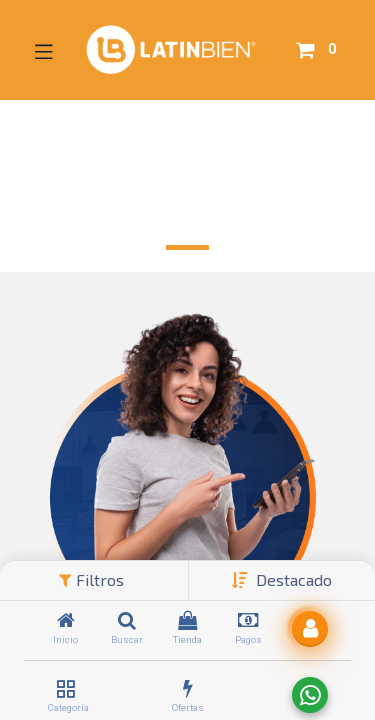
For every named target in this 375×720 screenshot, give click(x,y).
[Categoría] (65, 689)
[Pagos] (248, 621)
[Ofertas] (188, 689)
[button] (294, 579)
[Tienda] (187, 621)
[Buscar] (127, 621)
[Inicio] (66, 621)
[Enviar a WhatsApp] (310, 695)
